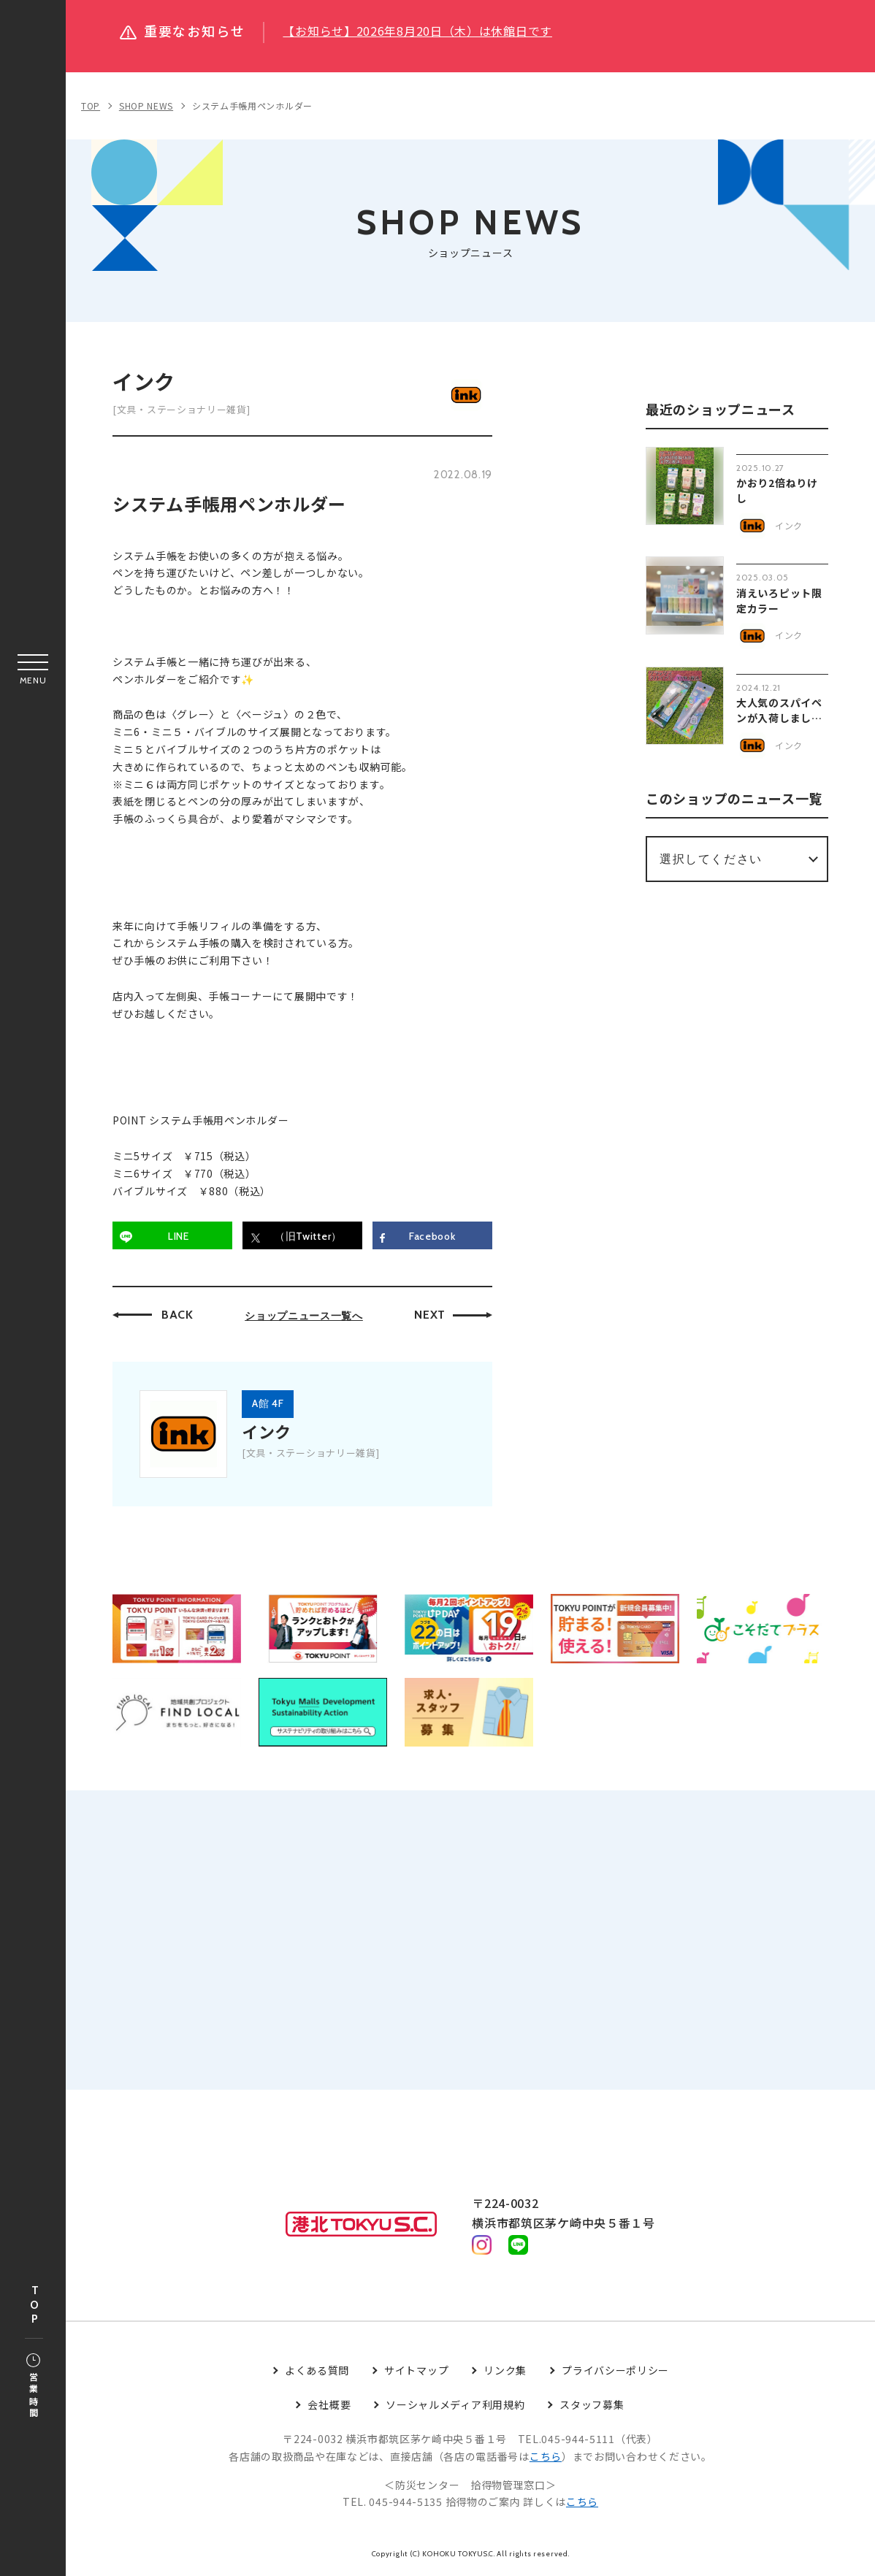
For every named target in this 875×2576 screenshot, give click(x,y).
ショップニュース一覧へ (304, 1315)
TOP (34, 2305)
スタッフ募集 (591, 2406)
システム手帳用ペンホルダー (252, 105)
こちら (546, 2457)
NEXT (430, 1315)
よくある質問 (317, 2371)
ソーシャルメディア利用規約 (455, 2406)
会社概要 (329, 2406)
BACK (177, 1315)
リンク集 (505, 2371)
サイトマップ (416, 2371)
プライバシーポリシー (615, 2371)
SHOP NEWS (146, 105)
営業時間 (33, 2386)
